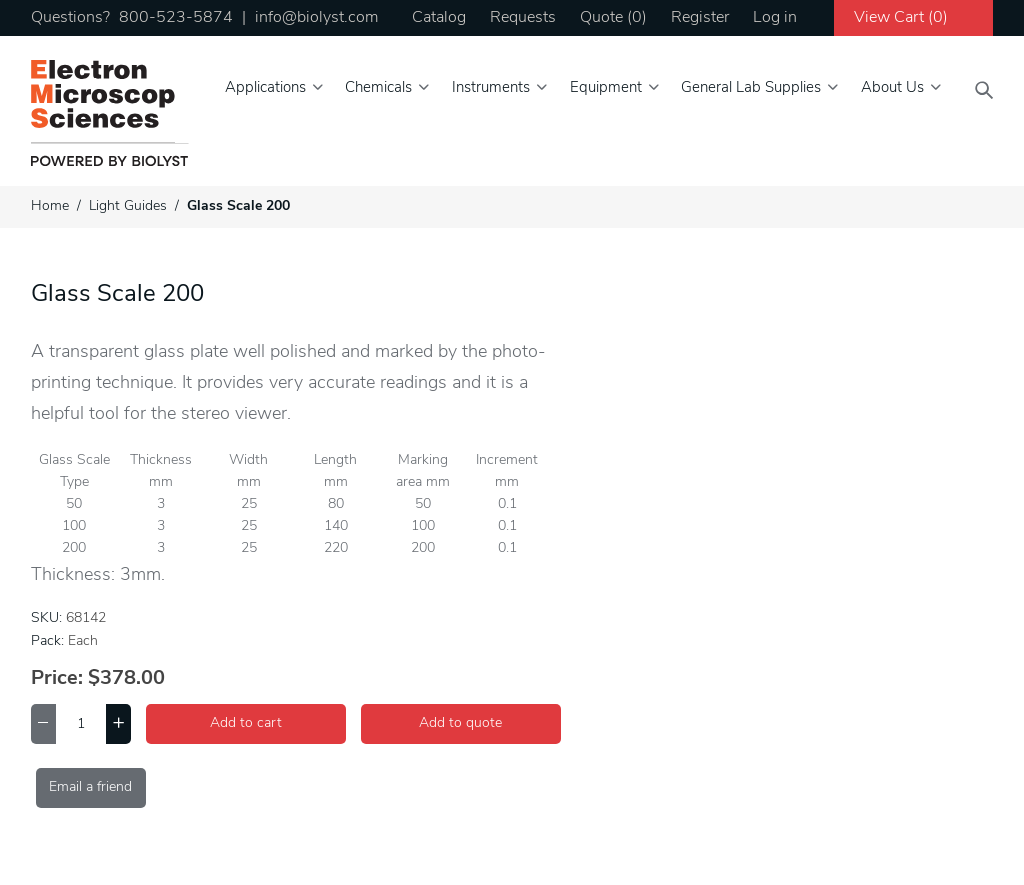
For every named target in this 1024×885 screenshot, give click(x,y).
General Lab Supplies (751, 88)
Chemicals (378, 88)
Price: (57, 679)
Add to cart (246, 723)
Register (700, 18)
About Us (892, 88)
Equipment (606, 88)
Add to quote (460, 723)
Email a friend (90, 787)
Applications (265, 88)
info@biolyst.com (316, 18)
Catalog (439, 18)
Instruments (491, 88)
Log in (775, 18)
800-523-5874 (176, 18)
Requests (523, 18)
